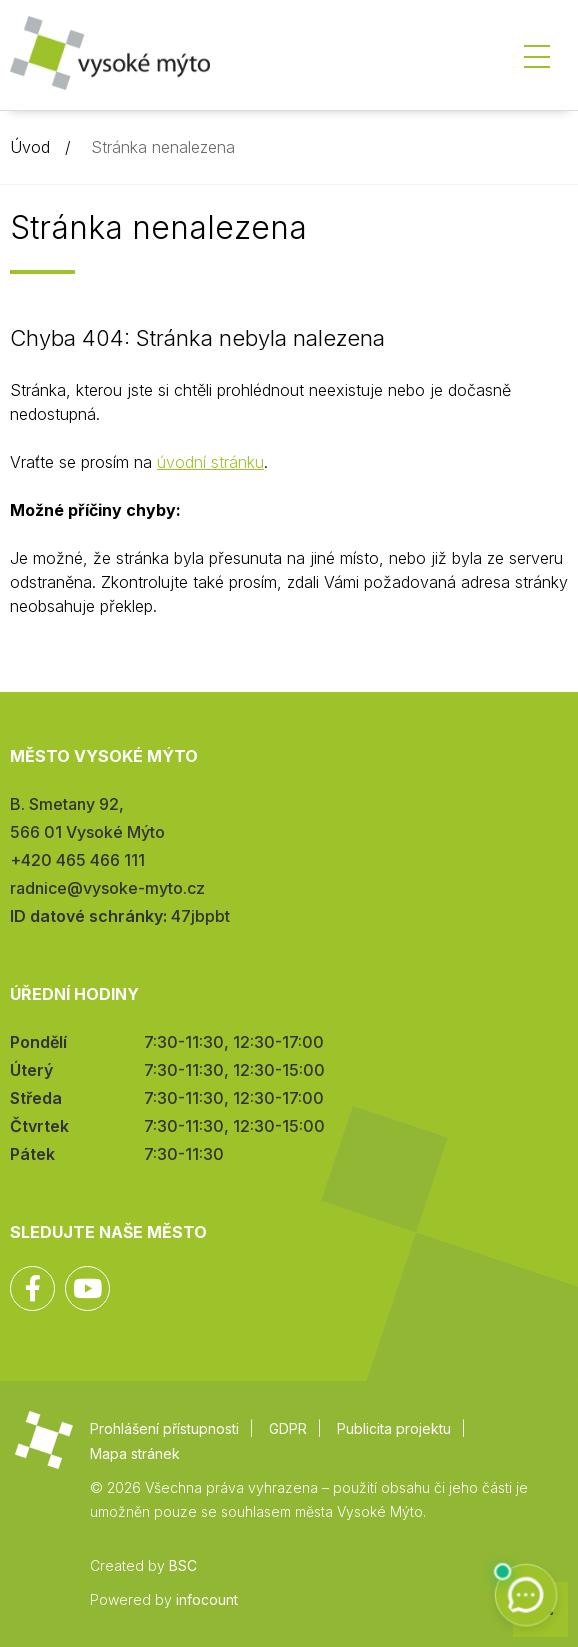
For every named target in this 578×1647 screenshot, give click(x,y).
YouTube (87, 1288)
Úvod (30, 147)
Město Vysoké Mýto (110, 59)
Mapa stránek (135, 1453)
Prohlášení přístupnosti (164, 1428)
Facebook (32, 1288)
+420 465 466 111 (77, 860)
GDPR (288, 1428)
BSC (183, 1565)
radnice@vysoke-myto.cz (107, 888)
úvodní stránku (210, 462)
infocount (207, 1599)
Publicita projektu (394, 1428)
